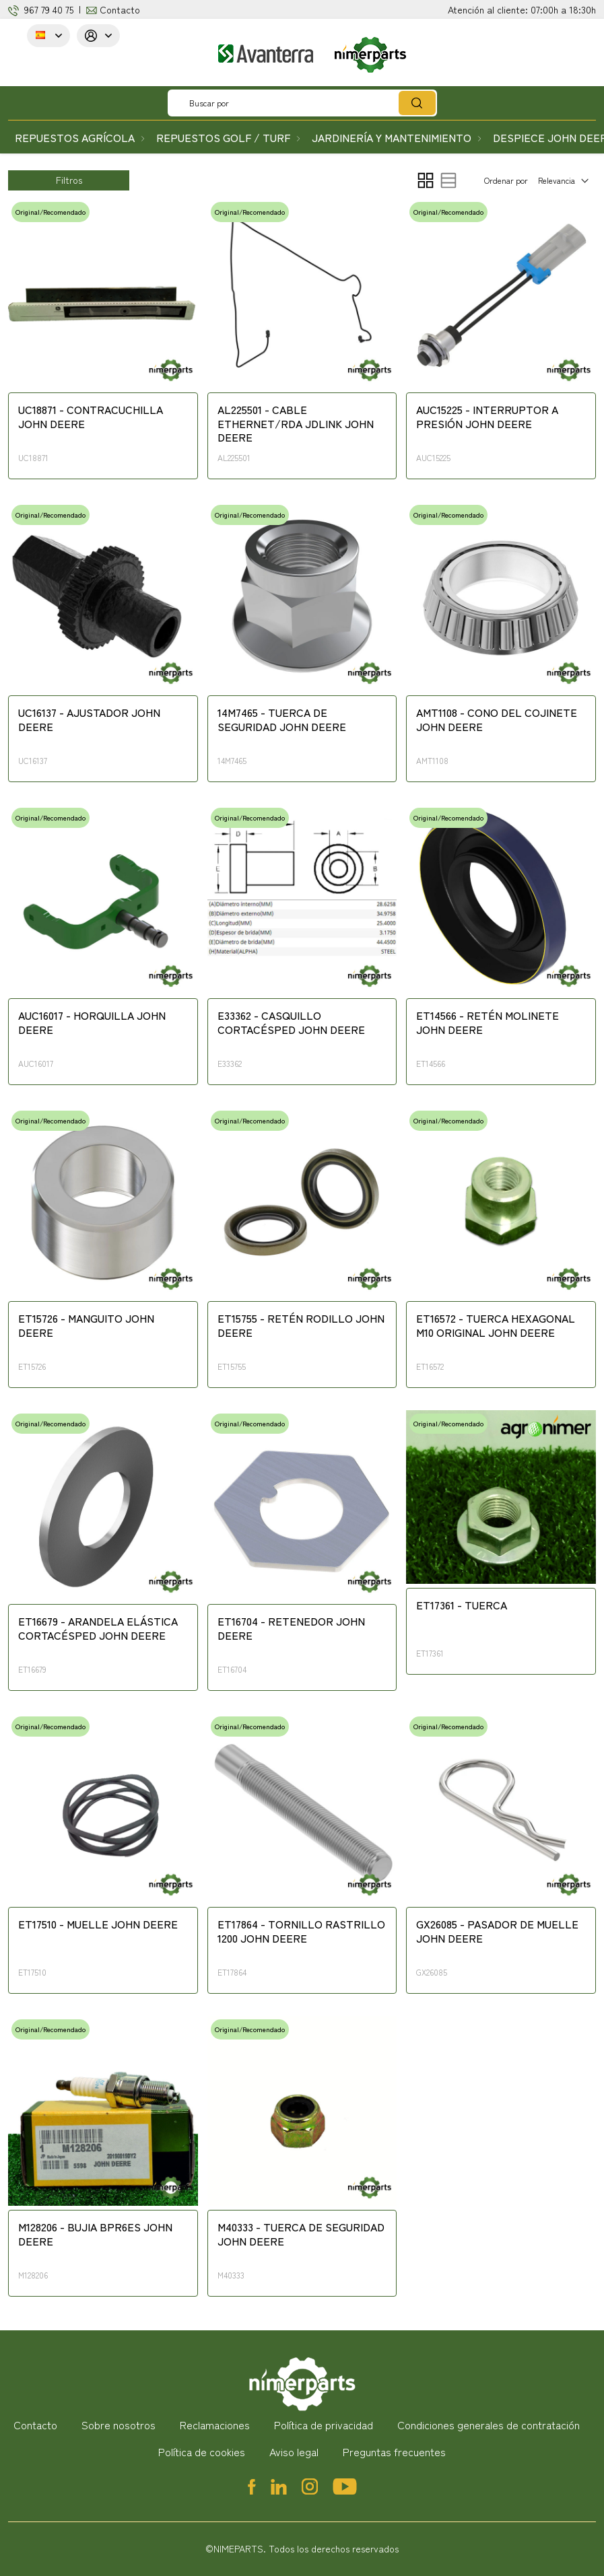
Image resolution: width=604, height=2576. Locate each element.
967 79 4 (40, 9)
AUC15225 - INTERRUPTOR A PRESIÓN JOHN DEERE (487, 417)
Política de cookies (201, 2451)
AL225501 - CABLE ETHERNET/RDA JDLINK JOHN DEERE (295, 424)
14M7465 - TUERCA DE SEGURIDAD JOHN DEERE (281, 719)
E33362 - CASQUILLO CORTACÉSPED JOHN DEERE (291, 1022)
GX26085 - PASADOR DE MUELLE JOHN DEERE (497, 1931)
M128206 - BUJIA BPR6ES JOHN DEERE (95, 2234)
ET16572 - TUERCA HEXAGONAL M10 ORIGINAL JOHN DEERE (495, 1325)
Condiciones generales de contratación (488, 2424)
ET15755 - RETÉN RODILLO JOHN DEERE (300, 1325)
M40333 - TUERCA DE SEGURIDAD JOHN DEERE (300, 2234)
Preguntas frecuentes (394, 2451)
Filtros (69, 179)
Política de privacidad (323, 2424)
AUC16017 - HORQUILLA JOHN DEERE (92, 1022)
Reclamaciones (215, 2424)
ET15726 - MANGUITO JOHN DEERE (86, 1325)
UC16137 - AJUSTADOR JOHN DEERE (89, 719)
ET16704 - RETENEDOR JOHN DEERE (291, 1628)
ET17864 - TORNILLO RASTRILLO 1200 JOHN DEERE (301, 1931)
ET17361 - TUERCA (461, 1605)
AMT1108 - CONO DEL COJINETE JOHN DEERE (496, 719)
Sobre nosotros (118, 2424)
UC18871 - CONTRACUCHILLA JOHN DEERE (90, 417)
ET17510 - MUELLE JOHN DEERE (98, 1924)
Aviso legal (293, 2451)
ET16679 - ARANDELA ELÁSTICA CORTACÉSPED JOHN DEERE (98, 1628)
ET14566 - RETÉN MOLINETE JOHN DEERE (487, 1022)
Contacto (120, 9)
